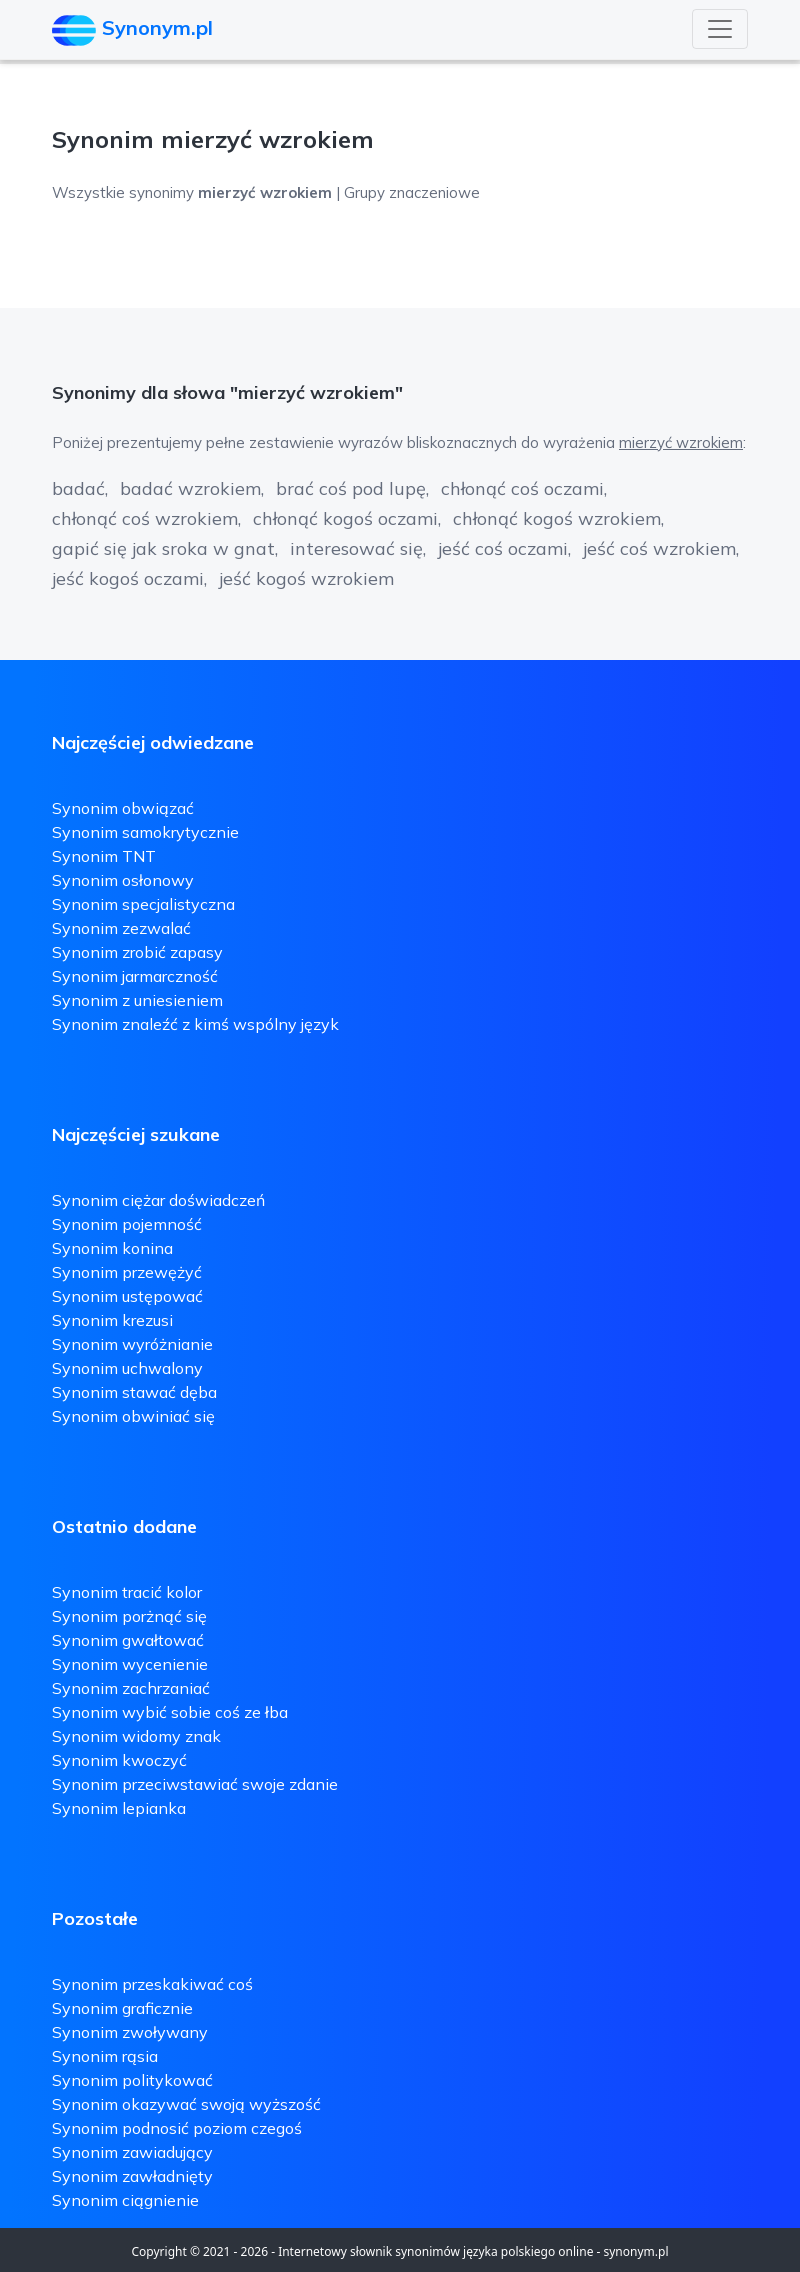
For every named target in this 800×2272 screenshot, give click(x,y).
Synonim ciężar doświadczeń (158, 1200)
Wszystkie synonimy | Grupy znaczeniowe (266, 192)
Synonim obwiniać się (133, 1416)
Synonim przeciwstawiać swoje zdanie (195, 1784)
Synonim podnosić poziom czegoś (177, 2128)
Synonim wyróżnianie (132, 1344)
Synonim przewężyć (127, 1272)
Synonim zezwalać (121, 928)
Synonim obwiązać (123, 808)
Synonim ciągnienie (125, 2200)
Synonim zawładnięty (132, 2176)
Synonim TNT (104, 856)
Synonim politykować (132, 2080)
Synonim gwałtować (128, 1640)
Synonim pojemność (127, 1224)
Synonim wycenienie (130, 1664)
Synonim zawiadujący (132, 2152)
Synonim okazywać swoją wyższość (186, 2104)
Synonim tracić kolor (127, 1592)
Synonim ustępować (127, 1296)
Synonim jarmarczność (135, 976)
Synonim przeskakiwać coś (152, 1984)
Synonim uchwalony (127, 1368)
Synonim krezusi (112, 1320)
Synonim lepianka (119, 1808)
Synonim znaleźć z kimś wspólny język (195, 1024)
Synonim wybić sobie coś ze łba (170, 1712)
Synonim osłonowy (123, 880)
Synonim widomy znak (136, 1736)
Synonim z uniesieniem (137, 1000)
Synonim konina (112, 1248)
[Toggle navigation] (720, 29)
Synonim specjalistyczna (143, 904)
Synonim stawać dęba (134, 1392)
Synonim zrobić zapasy (137, 952)
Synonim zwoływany (130, 2032)
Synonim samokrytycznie (145, 832)
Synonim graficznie (122, 2008)
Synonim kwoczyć (119, 1760)
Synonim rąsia (105, 2056)
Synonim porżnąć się (129, 1616)
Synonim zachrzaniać (131, 1688)
